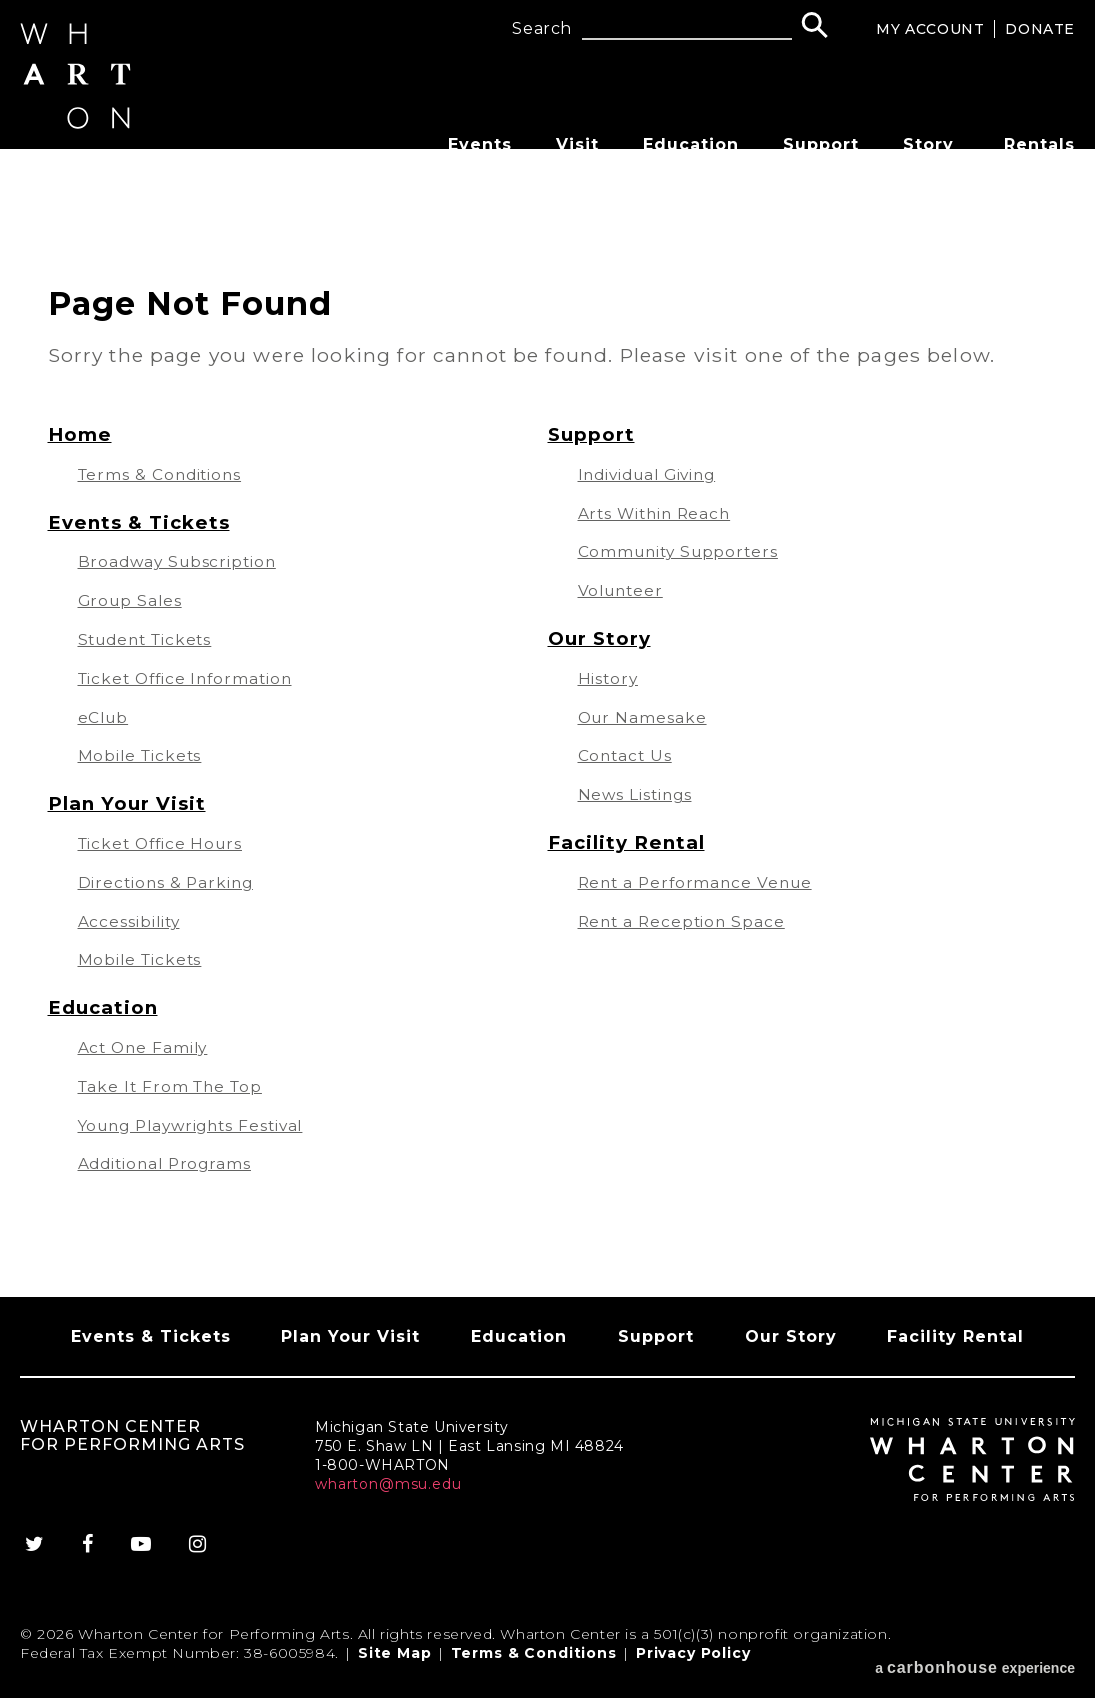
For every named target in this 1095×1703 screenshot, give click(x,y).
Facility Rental (628, 842)
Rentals (1039, 144)
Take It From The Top (174, 1086)
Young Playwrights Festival (198, 1125)
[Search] (814, 27)
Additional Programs (168, 1163)
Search (542, 29)
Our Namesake (644, 717)
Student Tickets (149, 639)
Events (480, 144)
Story (928, 144)
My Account (930, 29)
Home (80, 434)
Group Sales (132, 600)
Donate (1040, 29)
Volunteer (623, 590)
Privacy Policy (693, 1672)
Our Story (600, 638)
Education (691, 144)
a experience (975, 1672)
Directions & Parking (168, 882)
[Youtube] (142, 1563)
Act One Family (145, 1047)
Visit (577, 144)
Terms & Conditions (163, 474)
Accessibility (130, 921)
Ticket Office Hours (164, 843)
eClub (105, 717)
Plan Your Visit (128, 803)
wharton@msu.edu (388, 1503)
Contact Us (627, 755)
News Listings (637, 794)
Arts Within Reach (658, 513)
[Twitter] (40, 1563)
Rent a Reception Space (685, 921)
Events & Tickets (142, 522)
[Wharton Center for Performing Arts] (85, 146)
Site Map (395, 1672)
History (609, 678)
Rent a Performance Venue (700, 882)
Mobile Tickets (142, 755)
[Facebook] (86, 1563)
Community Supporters (682, 551)
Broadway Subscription (181, 561)
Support (821, 144)
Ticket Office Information (190, 678)
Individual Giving (652, 474)
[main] (547, 736)
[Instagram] (203, 1563)
